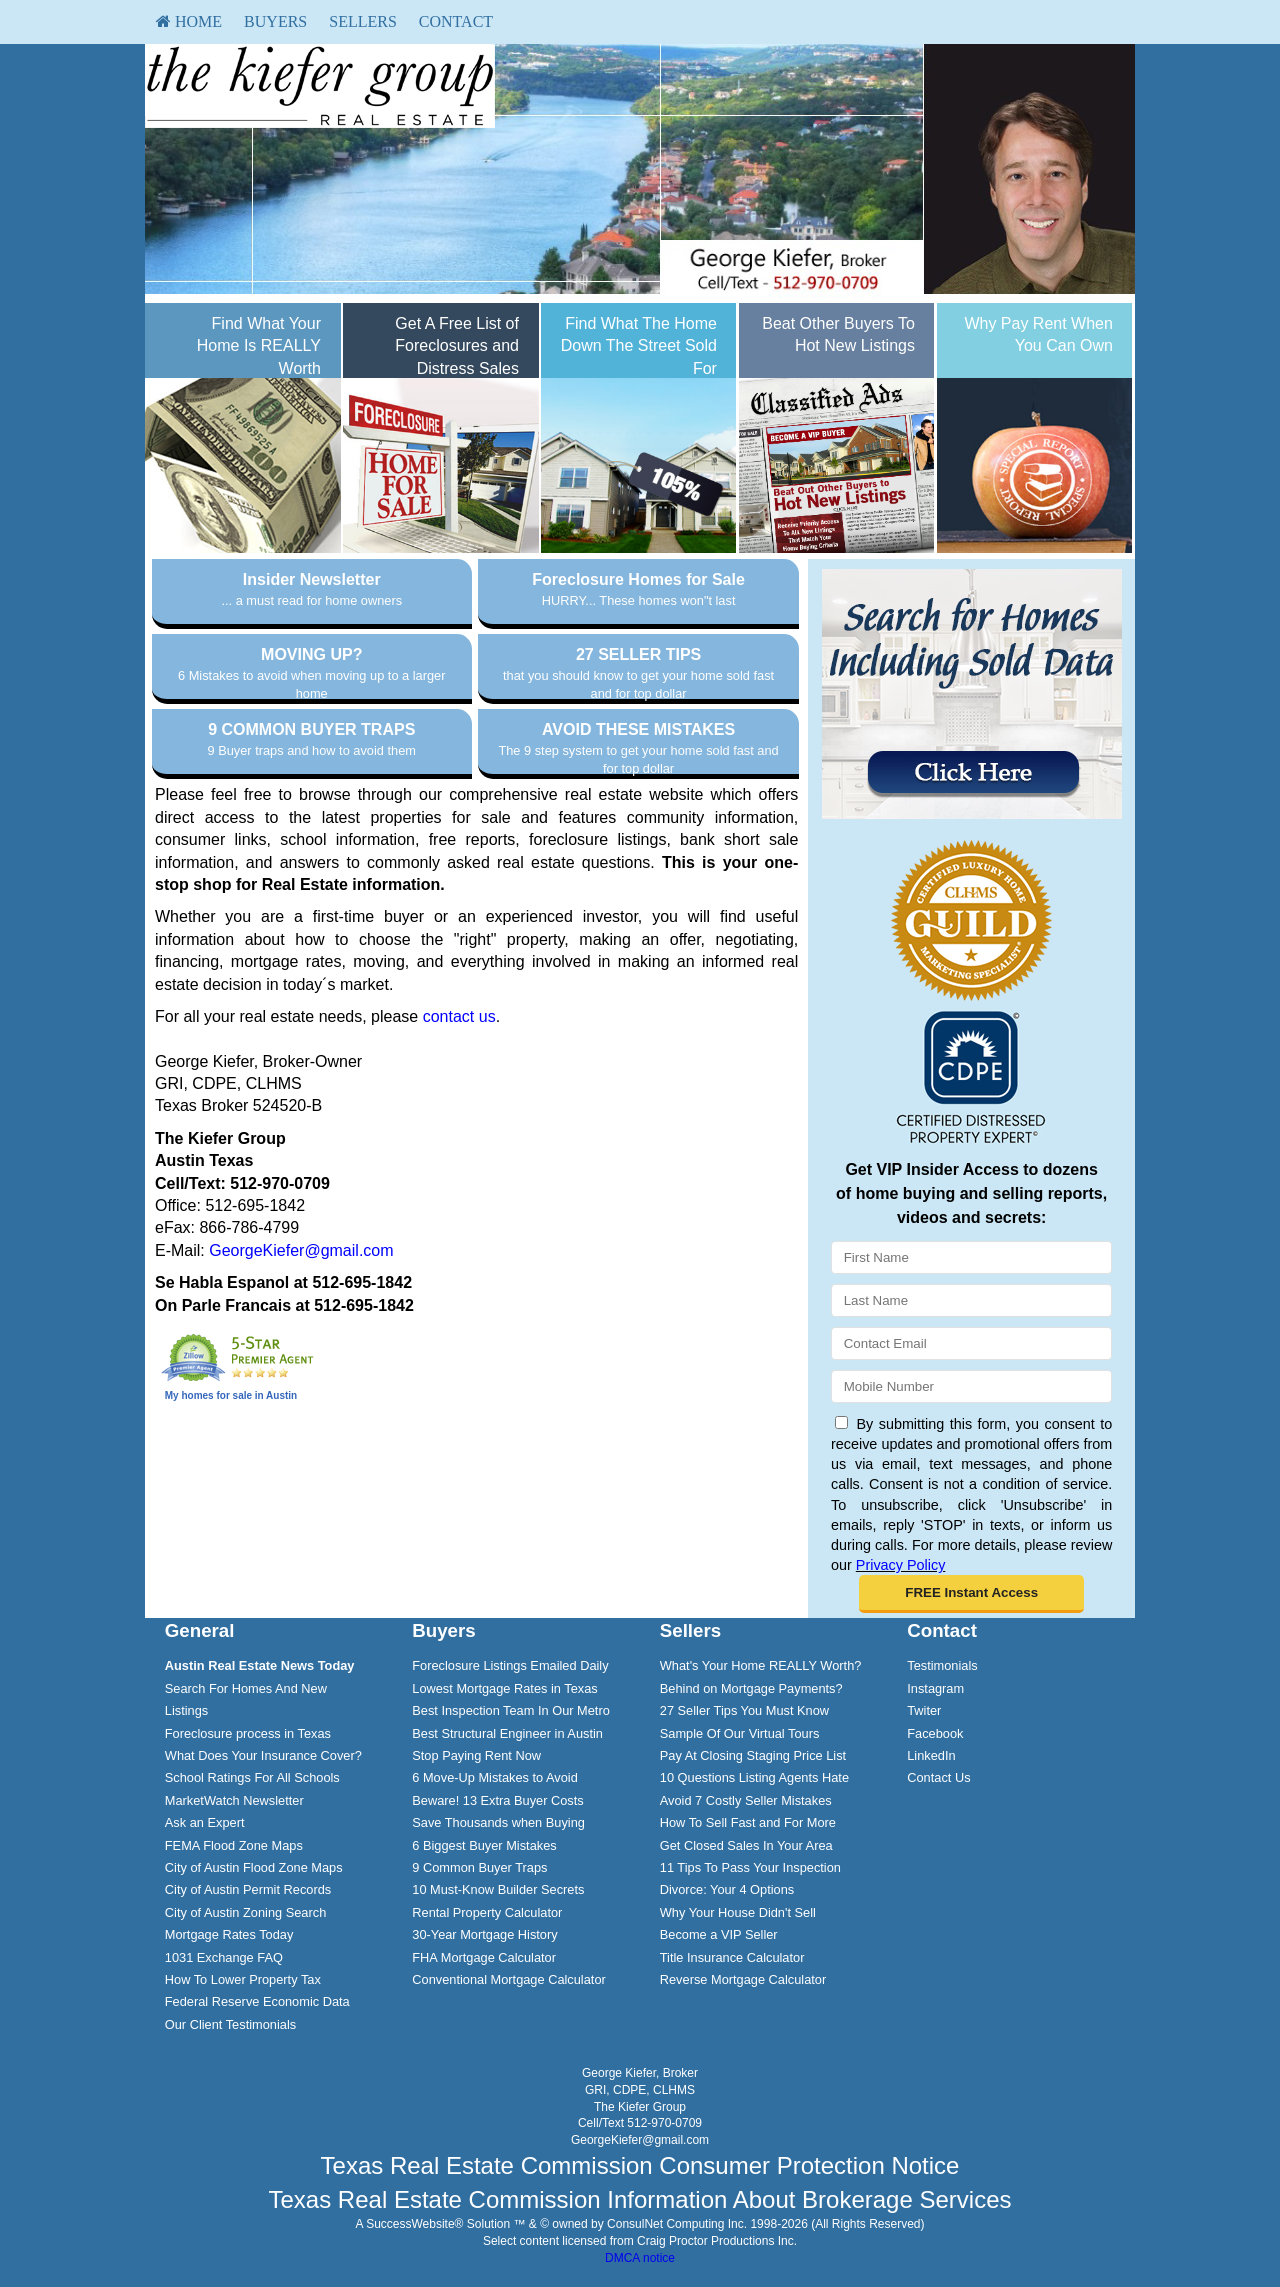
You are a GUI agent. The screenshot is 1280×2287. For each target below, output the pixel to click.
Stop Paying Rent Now (476, 1755)
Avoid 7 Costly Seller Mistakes (746, 1800)
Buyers (275, 21)
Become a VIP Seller (719, 1934)
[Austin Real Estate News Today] (260, 1665)
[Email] (971, 1343)
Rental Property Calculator (487, 1912)
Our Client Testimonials (230, 2024)
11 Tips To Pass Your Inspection (750, 1867)
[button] (971, 1594)
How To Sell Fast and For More (748, 1822)
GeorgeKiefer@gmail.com (301, 1250)
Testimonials (942, 1665)
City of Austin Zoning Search (245, 1912)
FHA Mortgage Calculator (484, 1957)
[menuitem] (189, 22)
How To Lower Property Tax (243, 1979)
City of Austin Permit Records (248, 1889)
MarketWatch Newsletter (234, 1800)
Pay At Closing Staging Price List (753, 1755)
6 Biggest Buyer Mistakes (484, 1845)
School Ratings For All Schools (252, 1777)
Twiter (924, 1710)
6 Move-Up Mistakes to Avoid (495, 1777)
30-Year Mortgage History (484, 1934)
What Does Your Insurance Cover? (263, 1755)
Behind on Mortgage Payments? (751, 1688)
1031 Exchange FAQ (224, 1957)
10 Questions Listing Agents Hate (754, 1777)
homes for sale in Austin (239, 1395)
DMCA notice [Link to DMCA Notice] (640, 2258)
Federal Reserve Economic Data (257, 2001)
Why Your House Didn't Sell (738, 1912)
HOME (189, 21)
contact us (459, 1016)
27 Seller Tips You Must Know (744, 1710)
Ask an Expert (205, 1822)
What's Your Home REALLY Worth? (761, 1665)
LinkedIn (931, 1755)
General (200, 1630)
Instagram (935, 1688)
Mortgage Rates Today (229, 1934)
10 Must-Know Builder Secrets (498, 1889)
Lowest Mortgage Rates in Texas (504, 1688)
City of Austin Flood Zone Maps (254, 1867)
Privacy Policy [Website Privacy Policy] (901, 1565)
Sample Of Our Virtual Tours (740, 1733)
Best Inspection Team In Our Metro (511, 1710)
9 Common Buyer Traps (479, 1867)
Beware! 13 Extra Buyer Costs (497, 1800)
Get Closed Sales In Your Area (746, 1845)
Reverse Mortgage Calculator (743, 1979)
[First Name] (971, 1257)
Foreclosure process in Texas (248, 1733)
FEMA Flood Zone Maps (234, 1845)
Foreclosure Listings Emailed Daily (510, 1665)
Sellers (363, 21)
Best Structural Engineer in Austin (507, 1733)
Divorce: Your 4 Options (727, 1889)
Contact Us (938, 1777)
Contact (456, 21)
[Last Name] (971, 1300)
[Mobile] (971, 1386)
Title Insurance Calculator (732, 1957)
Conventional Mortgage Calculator (508, 1979)
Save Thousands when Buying (498, 1822)
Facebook (935, 1733)
